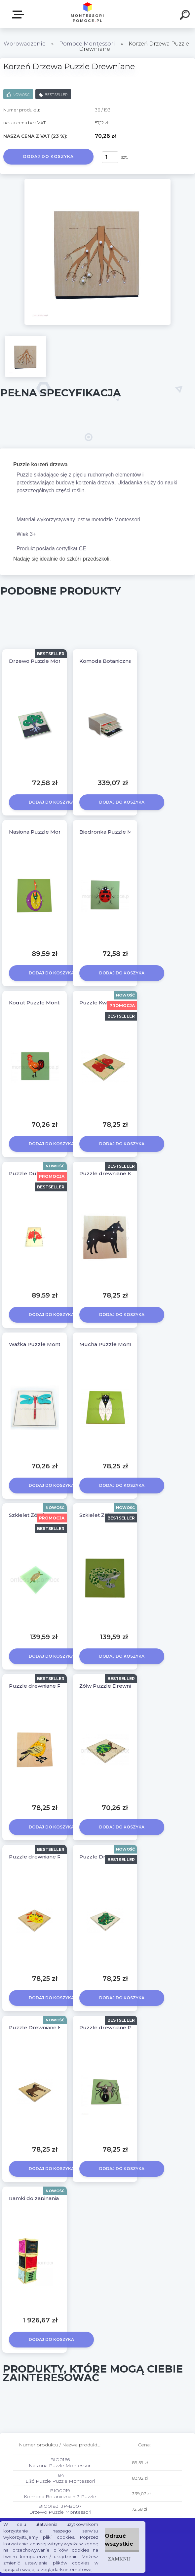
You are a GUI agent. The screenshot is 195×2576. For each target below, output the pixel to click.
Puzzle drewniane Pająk (110, 2027)
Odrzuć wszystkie (119, 2540)
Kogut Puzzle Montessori (42, 1002)
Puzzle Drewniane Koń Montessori (53, 2027)
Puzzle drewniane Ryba (39, 1856)
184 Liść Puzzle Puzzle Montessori (60, 2478)
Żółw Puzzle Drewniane (109, 1686)
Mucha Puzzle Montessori (113, 1344)
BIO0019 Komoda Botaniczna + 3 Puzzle (60, 2493)
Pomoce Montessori (87, 44)
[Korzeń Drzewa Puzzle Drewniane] (97, 181)
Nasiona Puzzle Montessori (44, 832)
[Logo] (87, 14)
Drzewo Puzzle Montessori (44, 661)
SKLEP (19, 14)
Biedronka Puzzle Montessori (117, 832)
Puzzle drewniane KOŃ (109, 1173)
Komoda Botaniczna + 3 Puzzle (119, 661)
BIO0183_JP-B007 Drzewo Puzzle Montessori (60, 2509)
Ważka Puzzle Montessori (42, 1344)
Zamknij (119, 2558)
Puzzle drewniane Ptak (39, 1686)
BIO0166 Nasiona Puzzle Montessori (60, 2463)
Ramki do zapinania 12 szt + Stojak (52, 2198)
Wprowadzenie (25, 44)
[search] (186, 15)
